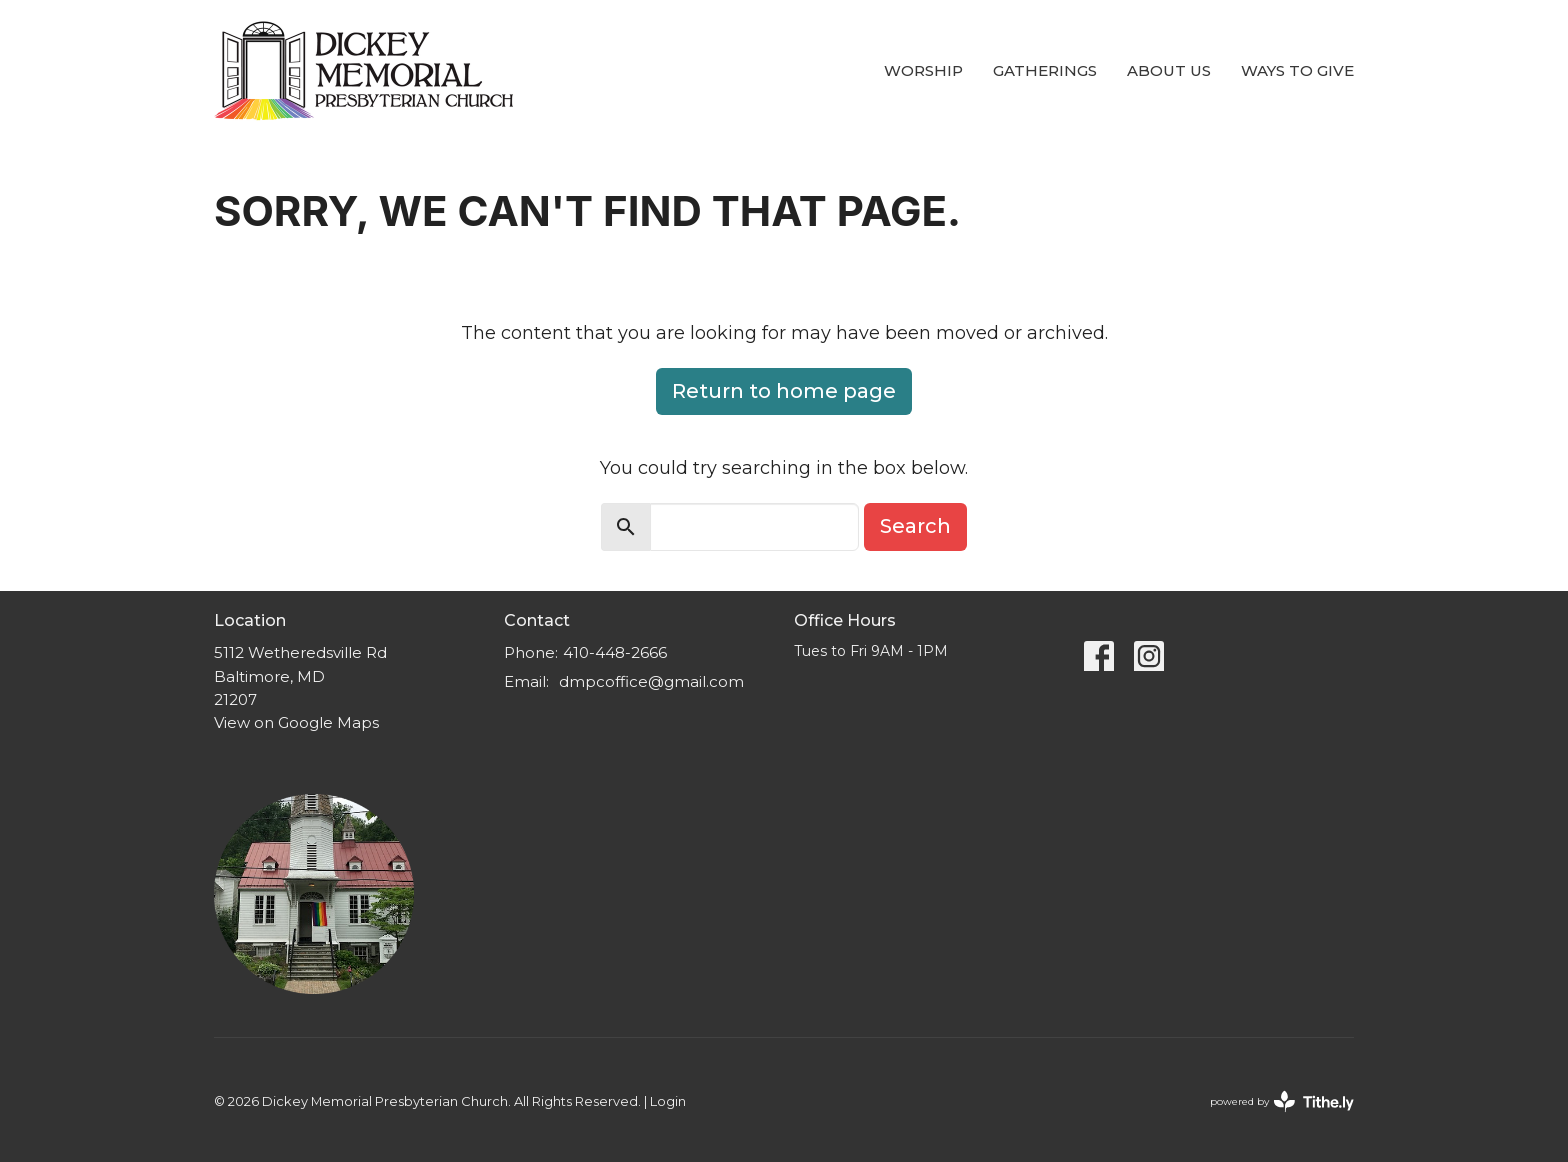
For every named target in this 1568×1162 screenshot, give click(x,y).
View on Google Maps (296, 722)
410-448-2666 (615, 652)
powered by (1282, 1101)
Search (915, 526)
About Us (1169, 70)
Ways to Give (1297, 70)
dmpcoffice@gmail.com (651, 681)
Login (668, 1101)
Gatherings (1045, 70)
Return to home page (784, 391)
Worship (923, 70)
